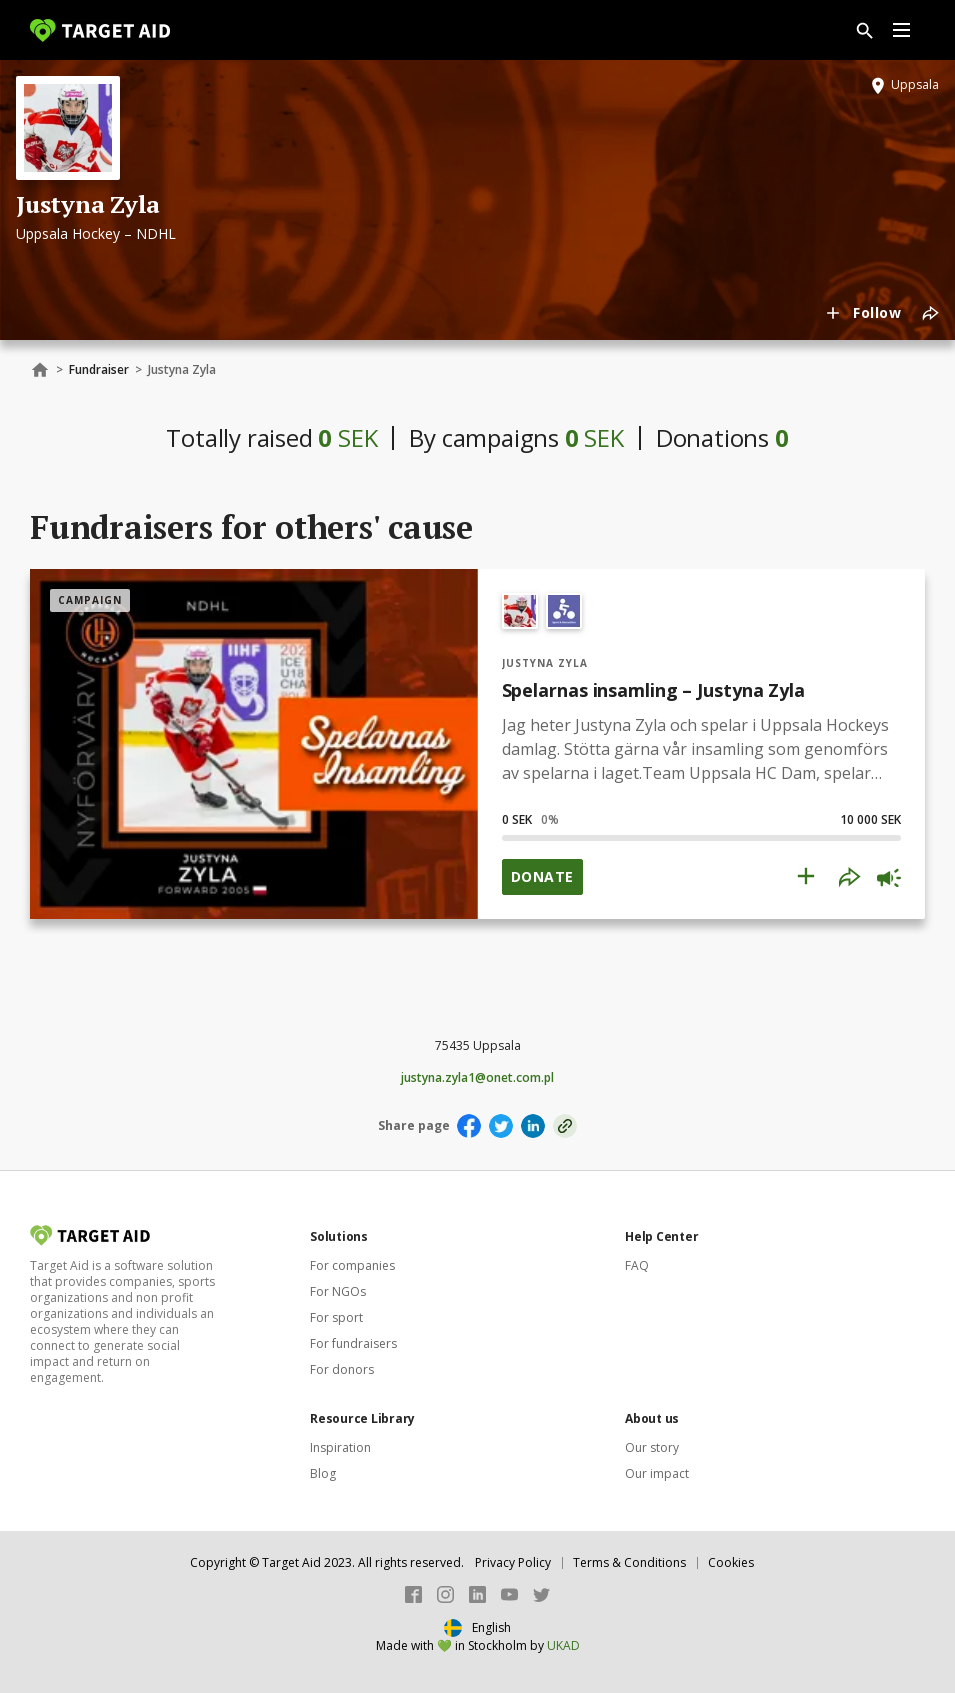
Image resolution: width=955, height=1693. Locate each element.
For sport (336, 1317)
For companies (352, 1265)
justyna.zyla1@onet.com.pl (477, 1078)
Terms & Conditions (629, 1562)
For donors (342, 1369)
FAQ (637, 1265)
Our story (652, 1447)
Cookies (731, 1562)
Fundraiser (99, 369)
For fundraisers (353, 1343)
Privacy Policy (513, 1562)
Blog (323, 1473)
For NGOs (338, 1291)
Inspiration (340, 1447)
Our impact (657, 1473)
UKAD (563, 1645)
